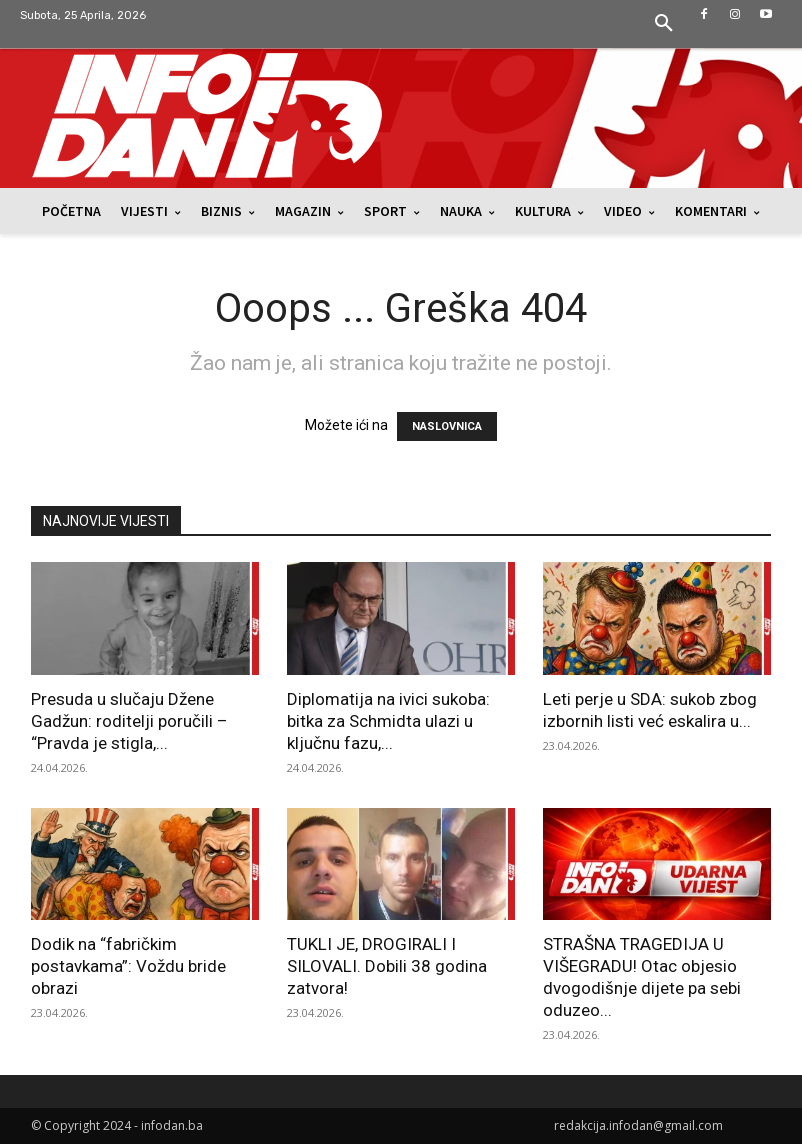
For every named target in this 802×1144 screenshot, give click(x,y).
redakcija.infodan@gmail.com (638, 1125)
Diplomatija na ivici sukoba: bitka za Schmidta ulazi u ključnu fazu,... (388, 721)
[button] (664, 24)
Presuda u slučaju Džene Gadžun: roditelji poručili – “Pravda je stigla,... (129, 721)
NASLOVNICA (447, 426)
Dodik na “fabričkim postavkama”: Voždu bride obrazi (128, 966)
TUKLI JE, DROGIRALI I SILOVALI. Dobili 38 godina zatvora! (387, 966)
